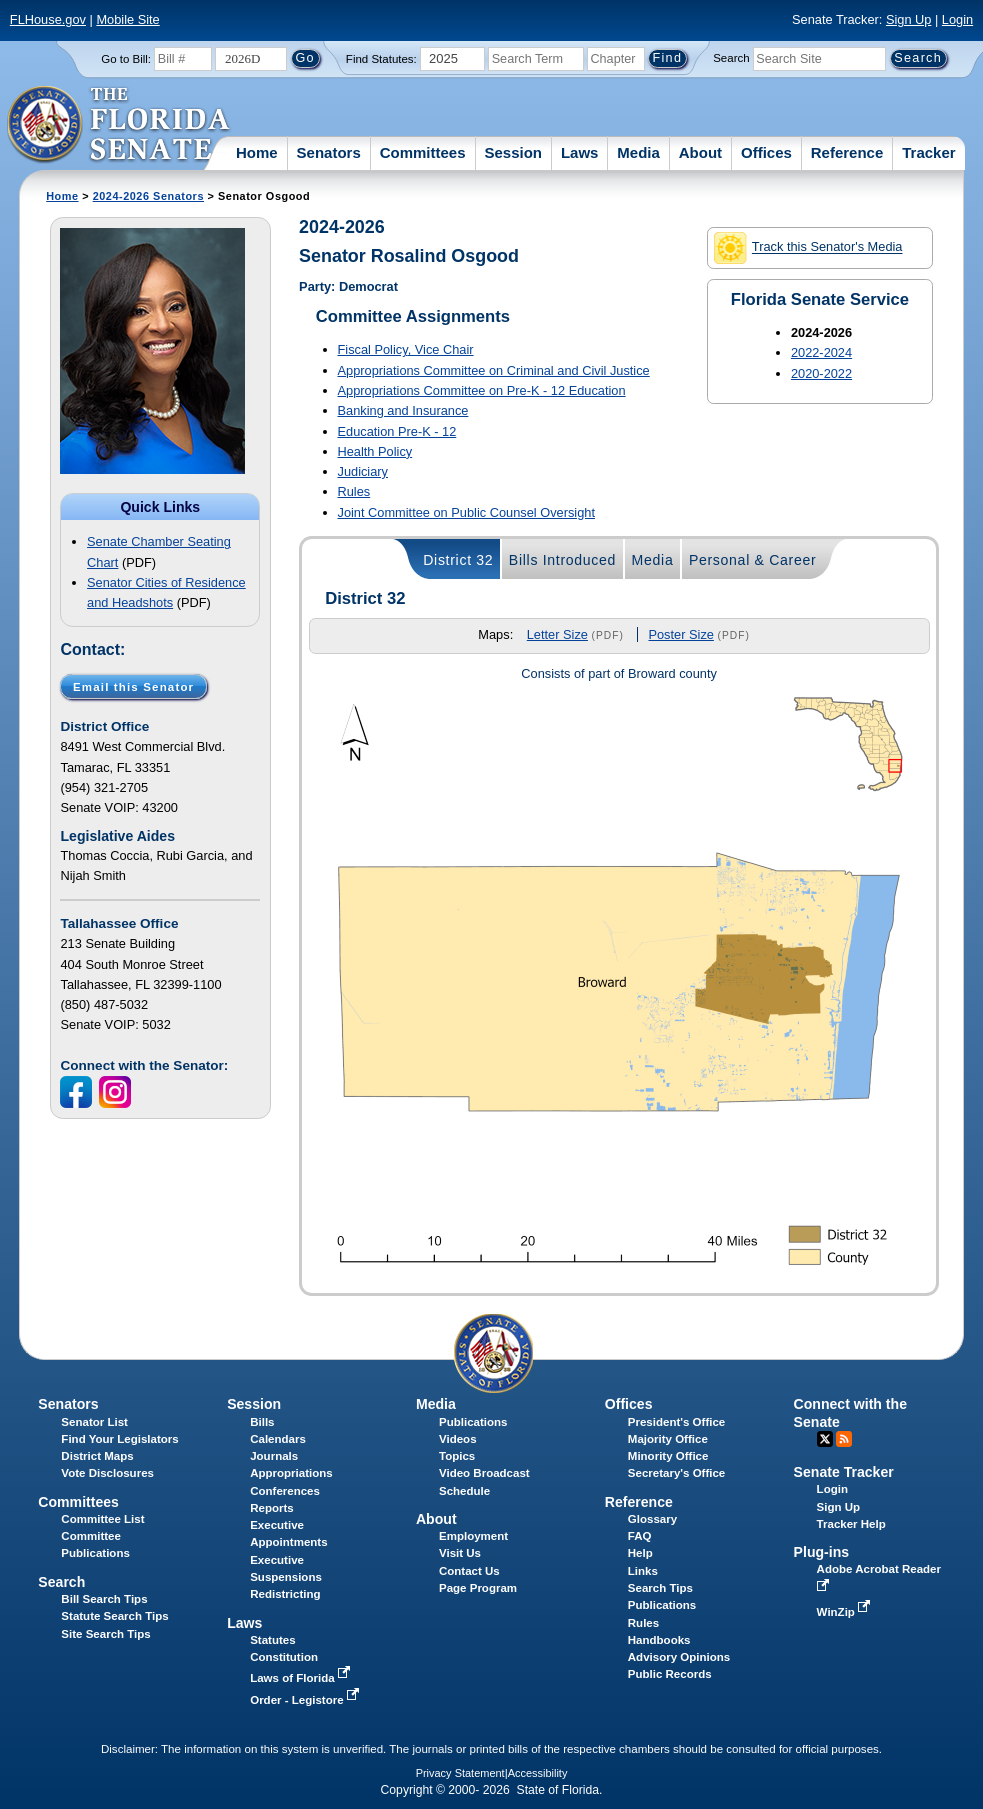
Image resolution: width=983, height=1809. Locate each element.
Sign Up (909, 19)
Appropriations (291, 1473)
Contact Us (469, 1571)
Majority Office (668, 1439)
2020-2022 (821, 373)
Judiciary (363, 471)
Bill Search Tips (104, 1599)
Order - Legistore (306, 1700)
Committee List (102, 1519)
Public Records (670, 1674)
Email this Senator (133, 686)
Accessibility (538, 1773)
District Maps (97, 1456)
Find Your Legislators (119, 1439)
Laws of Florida (302, 1678)
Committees (423, 152)
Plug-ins (822, 1552)
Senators (329, 152)
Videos (458, 1439)
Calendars (278, 1439)
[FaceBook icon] (77, 1091)
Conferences (285, 1491)
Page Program (478, 1588)
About (700, 152)
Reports (272, 1508)
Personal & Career (753, 560)
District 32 (458, 560)
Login (957, 19)
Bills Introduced (562, 560)
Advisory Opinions (679, 1657)
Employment (473, 1536)
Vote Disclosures (107, 1473)
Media (638, 152)
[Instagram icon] (116, 1091)
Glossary (652, 1519)
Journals (274, 1456)
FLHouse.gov (48, 19)
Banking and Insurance (403, 410)
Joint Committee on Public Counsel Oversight (466, 512)
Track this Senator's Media (808, 248)
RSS (844, 1439)
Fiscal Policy (406, 349)
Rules (354, 491)
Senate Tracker (844, 1472)
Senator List (94, 1422)
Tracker (928, 152)
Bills (262, 1422)
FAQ (640, 1536)
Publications (473, 1422)
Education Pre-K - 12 (397, 431)
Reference (847, 152)
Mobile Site (127, 19)
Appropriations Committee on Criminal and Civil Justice (494, 370)
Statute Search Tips (114, 1616)
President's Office (676, 1422)
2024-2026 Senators (148, 196)
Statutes (272, 1640)
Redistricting (285, 1594)
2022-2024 (821, 352)
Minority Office (668, 1456)
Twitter (825, 1439)
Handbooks (659, 1640)
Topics (457, 1456)
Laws (580, 152)
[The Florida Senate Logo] (119, 125)
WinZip (845, 1612)
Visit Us (460, 1553)
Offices (766, 152)
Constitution (284, 1657)
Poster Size (680, 634)
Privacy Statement (460, 1773)
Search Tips (660, 1588)
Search (731, 58)
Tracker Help (851, 1524)
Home (257, 152)
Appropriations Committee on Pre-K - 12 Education (482, 390)
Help (640, 1553)
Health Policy (375, 451)
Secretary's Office (676, 1473)
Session (513, 152)
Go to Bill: (126, 59)
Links (643, 1571)
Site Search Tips (105, 1634)
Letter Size (557, 634)
